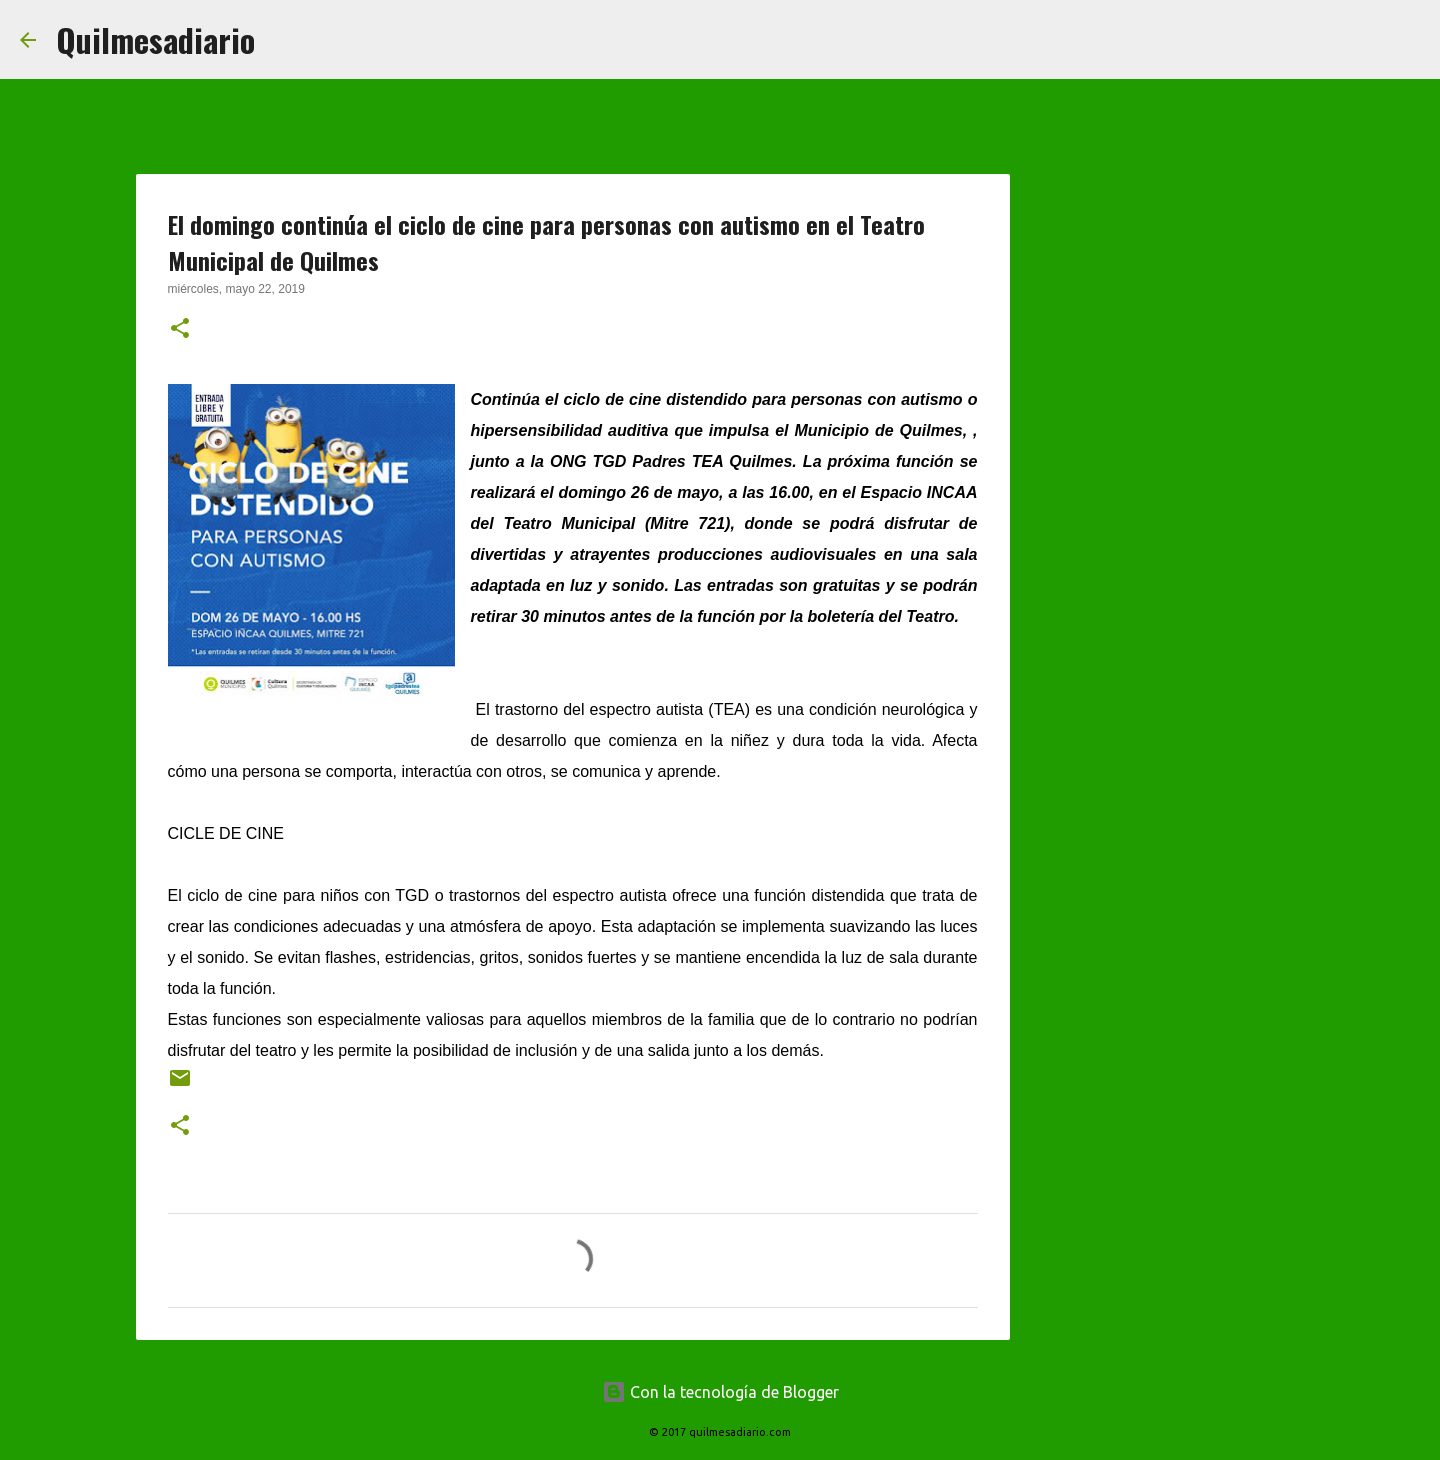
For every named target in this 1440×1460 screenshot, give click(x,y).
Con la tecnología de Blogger (720, 1392)
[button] (180, 330)
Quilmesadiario (155, 39)
